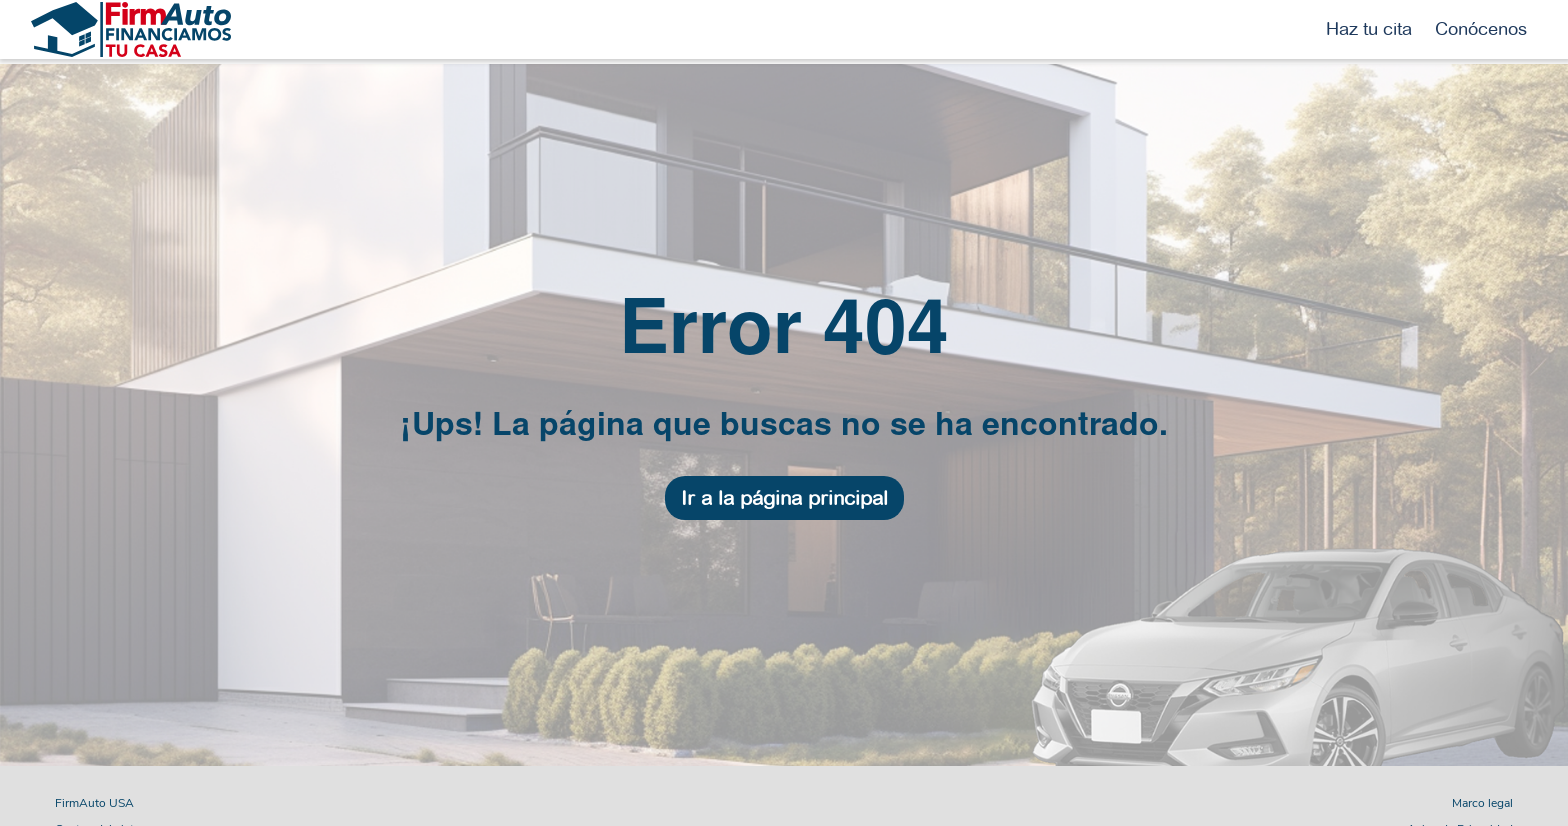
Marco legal (1482, 803)
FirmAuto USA (94, 803)
